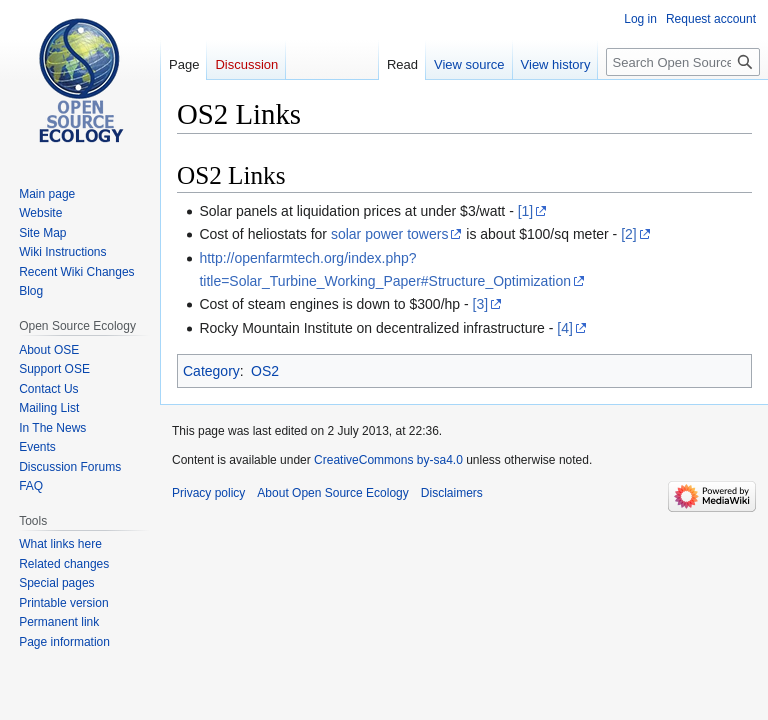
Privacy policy (208, 493)
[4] (565, 328)
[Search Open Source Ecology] (683, 62)
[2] (629, 234)
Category (211, 371)
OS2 (265, 371)
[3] (481, 304)
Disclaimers (452, 493)
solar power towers (390, 234)
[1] (526, 211)
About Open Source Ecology (332, 493)
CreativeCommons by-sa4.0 (388, 460)
